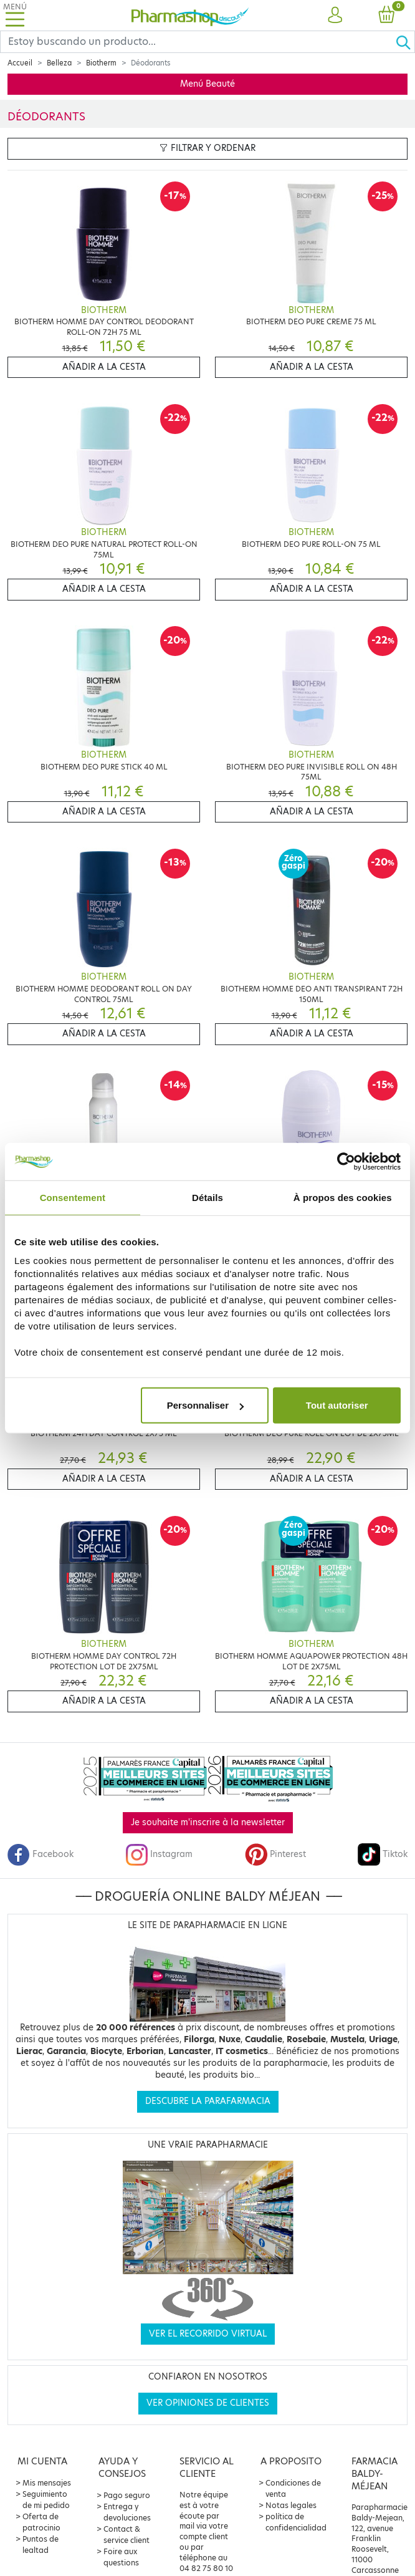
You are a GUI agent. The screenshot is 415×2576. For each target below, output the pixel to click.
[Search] (198, 42)
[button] (335, 16)
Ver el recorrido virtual (208, 2334)
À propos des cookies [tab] (342, 1197)
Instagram (159, 1854)
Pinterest (275, 1854)
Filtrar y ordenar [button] (207, 148)
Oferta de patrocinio (41, 2522)
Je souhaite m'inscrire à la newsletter (208, 1822)
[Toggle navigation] (15, 15)
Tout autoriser (337, 1405)
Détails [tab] (207, 1197)
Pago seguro (126, 2495)
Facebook (40, 1854)
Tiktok (383, 1854)
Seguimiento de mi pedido (46, 2500)
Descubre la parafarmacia (207, 2101)
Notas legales (291, 2505)
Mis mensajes (46, 2482)
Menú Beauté (207, 84)
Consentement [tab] (72, 1197)
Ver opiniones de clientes (207, 2403)
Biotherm (101, 63)
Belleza (59, 63)
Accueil (19, 63)
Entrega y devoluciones (127, 2512)
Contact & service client (126, 2534)
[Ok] (405, 42)
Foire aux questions (121, 2557)
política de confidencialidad (296, 2522)
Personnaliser (205, 1405)
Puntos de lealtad (40, 2544)
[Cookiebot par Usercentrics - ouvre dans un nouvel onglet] (346, 1161)
